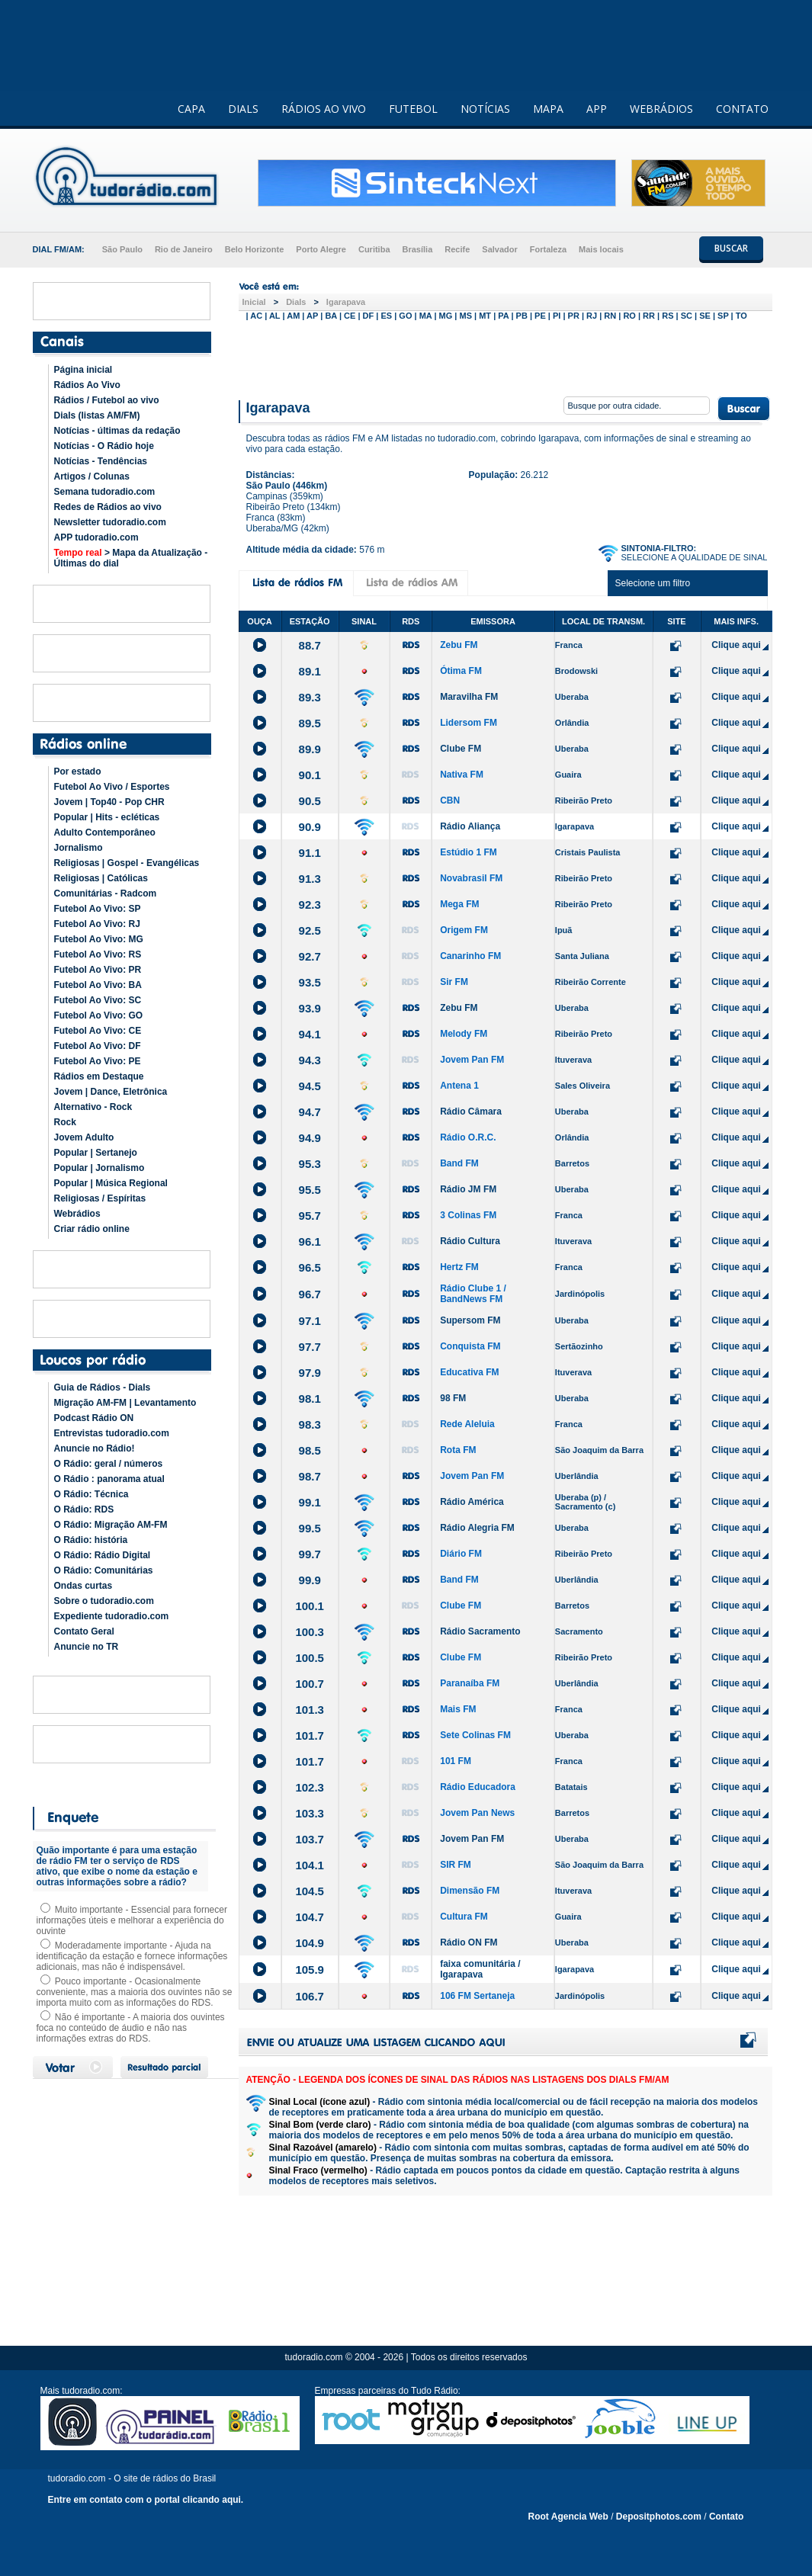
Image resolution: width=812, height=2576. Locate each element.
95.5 (310, 1189)
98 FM (453, 1398)
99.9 (310, 1580)
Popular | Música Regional (111, 1183)
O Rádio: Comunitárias (103, 1570)
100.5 (309, 1657)
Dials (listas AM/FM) (97, 415)
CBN (450, 800)
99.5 (310, 1528)
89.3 (310, 697)
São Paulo (122, 249)
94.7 (310, 1111)
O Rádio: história (91, 1540)
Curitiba (374, 249)
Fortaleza (548, 249)
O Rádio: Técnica (91, 1494)
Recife (457, 249)
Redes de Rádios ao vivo (108, 507)
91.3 (310, 878)
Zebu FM (458, 645)
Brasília (418, 249)
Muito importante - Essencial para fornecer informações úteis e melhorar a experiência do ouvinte (132, 1920)
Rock (65, 1122)
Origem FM (464, 930)
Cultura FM (464, 1916)
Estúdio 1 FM (468, 852)
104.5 (309, 1891)
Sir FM (454, 982)
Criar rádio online (92, 1229)
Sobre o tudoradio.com (104, 1601)
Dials (296, 301)
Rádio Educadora (477, 1787)
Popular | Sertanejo (95, 1152)
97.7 (310, 1346)
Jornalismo (78, 847)
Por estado (77, 771)
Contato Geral (84, 1631)
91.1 (310, 852)
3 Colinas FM (468, 1215)
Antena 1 (459, 1085)
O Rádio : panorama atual (109, 1479)
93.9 (310, 1008)
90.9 (310, 826)
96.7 (310, 1294)
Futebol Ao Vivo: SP (97, 908)
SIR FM (455, 1864)
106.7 (309, 1996)
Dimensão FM (469, 1890)
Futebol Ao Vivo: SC (98, 1000)
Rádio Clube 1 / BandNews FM (473, 1293)
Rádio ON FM (468, 1942)
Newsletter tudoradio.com (110, 522)
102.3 (309, 1787)
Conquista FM (470, 1346)
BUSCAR (731, 248)
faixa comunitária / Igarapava (480, 1969)
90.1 (310, 774)
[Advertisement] (505, 357)
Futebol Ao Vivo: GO (98, 1015)
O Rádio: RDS (84, 1509)
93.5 (310, 982)
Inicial (254, 301)
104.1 (309, 1865)
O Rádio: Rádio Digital (102, 1555)
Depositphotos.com (658, 2516)
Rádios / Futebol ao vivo (106, 400)
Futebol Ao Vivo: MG (98, 939)
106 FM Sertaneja (477, 1996)
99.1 (310, 1502)
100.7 (309, 1683)
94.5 (310, 1085)
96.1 (310, 1241)
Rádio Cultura (470, 1241)
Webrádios (77, 1213)
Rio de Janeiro (184, 249)
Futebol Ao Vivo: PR (98, 969)
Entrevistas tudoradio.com (111, 1433)
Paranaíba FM (469, 1683)
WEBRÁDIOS (661, 108)
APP (596, 108)
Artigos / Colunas (92, 476)
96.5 (310, 1267)
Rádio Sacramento (480, 1631)
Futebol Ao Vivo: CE (98, 1030)
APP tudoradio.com (96, 537)
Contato (726, 2516)
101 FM (455, 1761)
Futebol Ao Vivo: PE (97, 1061)
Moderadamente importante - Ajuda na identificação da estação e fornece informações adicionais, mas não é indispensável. (132, 1956)
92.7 (310, 956)
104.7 (309, 1916)
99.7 (310, 1554)
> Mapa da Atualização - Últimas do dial (131, 558)
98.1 (310, 1398)
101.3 (309, 1709)
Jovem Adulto (84, 1137)
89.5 (310, 723)
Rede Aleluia (467, 1424)
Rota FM (458, 1450)
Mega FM (459, 904)
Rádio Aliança (470, 826)
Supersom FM (470, 1320)
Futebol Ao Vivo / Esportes (112, 786)
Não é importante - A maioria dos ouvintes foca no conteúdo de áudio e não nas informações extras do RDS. (131, 2028)
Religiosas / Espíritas (100, 1198)
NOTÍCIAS (485, 108)
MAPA (548, 108)
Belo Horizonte (254, 249)
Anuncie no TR (86, 1646)
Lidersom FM (468, 722)
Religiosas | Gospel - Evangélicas (127, 863)
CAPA (191, 108)
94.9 (310, 1137)
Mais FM (458, 1709)
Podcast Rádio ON (94, 1418)
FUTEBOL (413, 108)
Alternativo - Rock (93, 1107)
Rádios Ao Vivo (87, 385)
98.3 (310, 1424)
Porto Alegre (321, 249)
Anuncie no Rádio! (94, 1448)
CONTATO (742, 108)
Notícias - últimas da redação (117, 430)
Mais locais (601, 249)
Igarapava (345, 301)
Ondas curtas (83, 1585)
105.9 (309, 1969)
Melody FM (463, 1033)
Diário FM (461, 1553)
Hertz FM (459, 1267)
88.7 (310, 645)
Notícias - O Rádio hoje (104, 446)
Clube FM (460, 748)
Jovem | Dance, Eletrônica (111, 1091)
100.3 (309, 1631)
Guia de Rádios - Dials (102, 1387)
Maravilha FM (469, 696)
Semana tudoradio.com (105, 491)
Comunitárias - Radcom (105, 893)
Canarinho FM (470, 956)
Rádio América (472, 1502)
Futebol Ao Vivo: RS (98, 954)
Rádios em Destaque (99, 1076)
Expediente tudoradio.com (111, 1616)
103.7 (309, 1839)
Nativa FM (461, 774)
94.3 (310, 1060)
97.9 (310, 1372)
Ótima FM (461, 671)
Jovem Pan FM (472, 1059)
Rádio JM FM (468, 1189)
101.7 (309, 1735)
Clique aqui (736, 645)
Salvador (499, 249)
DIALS (243, 108)
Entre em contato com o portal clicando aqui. (146, 2499)
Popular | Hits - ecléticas (107, 817)
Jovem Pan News (477, 1813)
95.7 (310, 1215)
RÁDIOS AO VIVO (323, 108)
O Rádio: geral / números (108, 1463)
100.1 (309, 1605)
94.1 (310, 1034)
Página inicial (83, 369)
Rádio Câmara (471, 1111)
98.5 (310, 1450)
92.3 (310, 904)
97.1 (310, 1320)
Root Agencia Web (568, 2516)
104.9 (309, 1942)
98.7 (310, 1476)
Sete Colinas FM (475, 1735)
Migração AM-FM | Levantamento (125, 1402)
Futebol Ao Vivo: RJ (97, 924)
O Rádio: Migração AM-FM (111, 1524)
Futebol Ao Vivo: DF (97, 1046)
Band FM (459, 1163)
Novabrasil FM (471, 878)
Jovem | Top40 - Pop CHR (109, 802)
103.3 (309, 1813)
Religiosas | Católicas (101, 878)
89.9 (310, 749)
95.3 (310, 1163)
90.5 (310, 800)
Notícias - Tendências (100, 461)
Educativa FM (469, 1372)
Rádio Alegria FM (477, 1527)
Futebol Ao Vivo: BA (98, 985)
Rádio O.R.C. (468, 1137)
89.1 (310, 671)
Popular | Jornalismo (99, 1168)
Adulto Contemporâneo (105, 832)
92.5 (310, 930)
